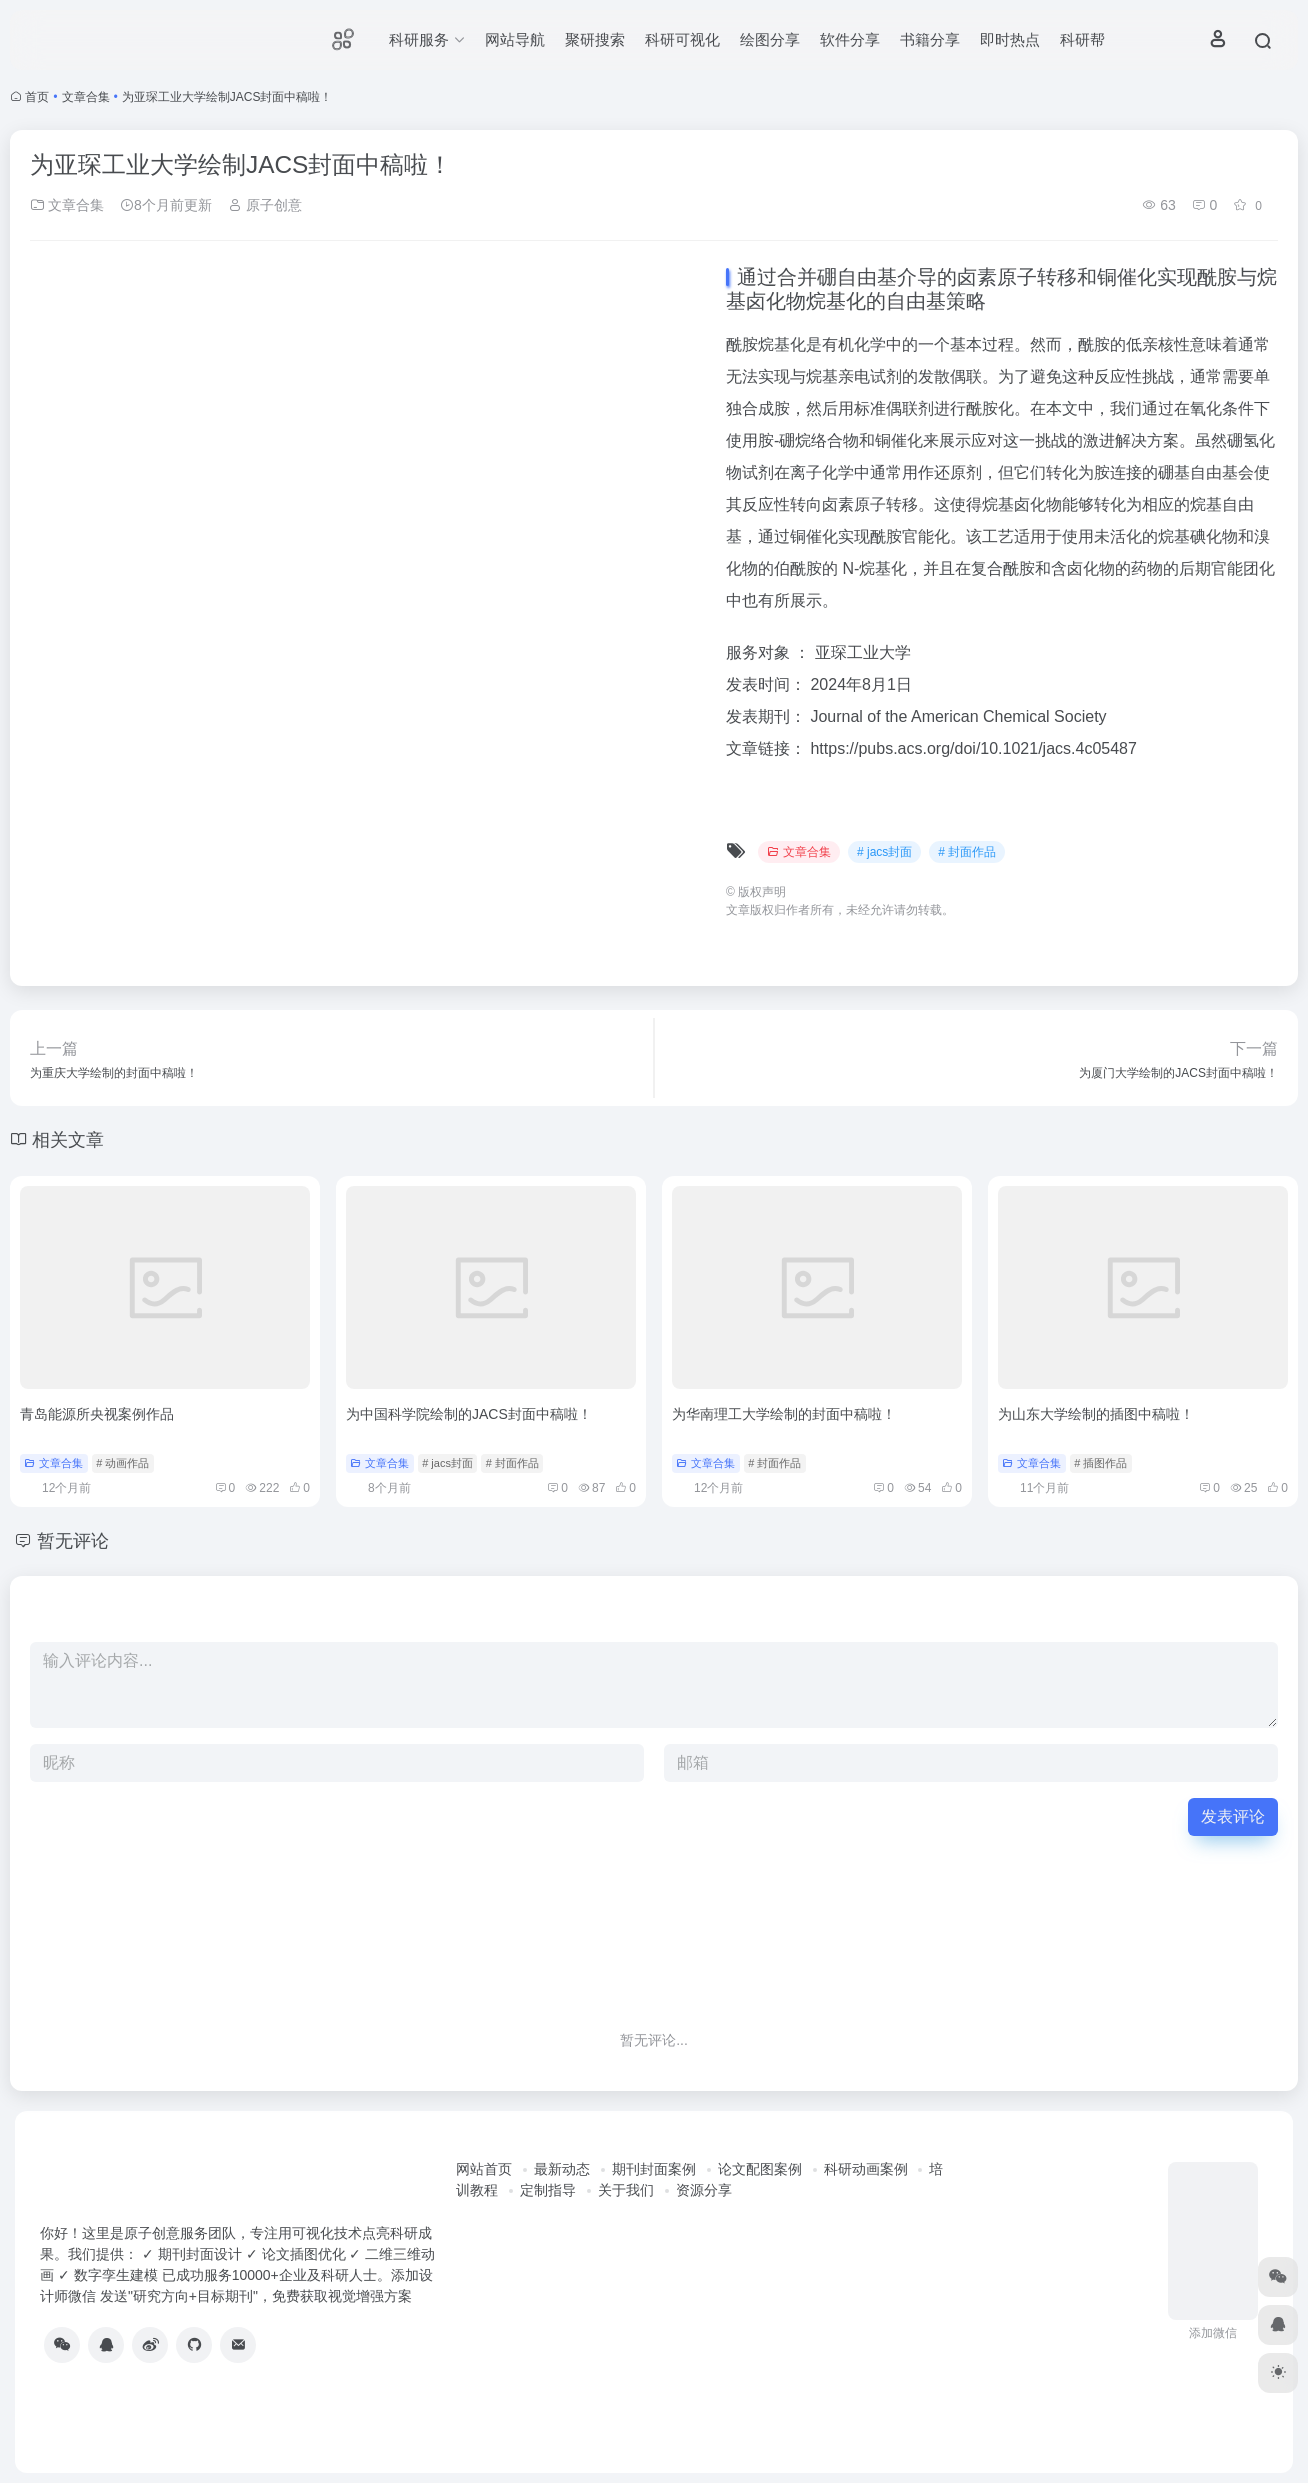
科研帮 (1082, 39)
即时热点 (1010, 39)
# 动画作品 (122, 1463)
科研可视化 (682, 39)
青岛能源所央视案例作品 (97, 1414)
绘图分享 (770, 39)
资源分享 (704, 2190)
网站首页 (484, 2169)
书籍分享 (930, 39)
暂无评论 (73, 1541)
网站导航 (515, 39)
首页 (37, 97)
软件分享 (850, 39)
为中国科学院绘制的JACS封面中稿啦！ (469, 1414)
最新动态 (562, 2169)
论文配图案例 (760, 2169)
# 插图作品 (1100, 1463)
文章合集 (86, 97)
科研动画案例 (866, 2169)
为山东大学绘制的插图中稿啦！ (1096, 1414)
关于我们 (626, 2190)
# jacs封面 (884, 852)
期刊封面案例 (654, 2169)
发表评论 (1233, 1816)
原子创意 (265, 205)
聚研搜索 (595, 39)
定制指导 (548, 2190)
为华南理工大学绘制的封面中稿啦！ (784, 1414)
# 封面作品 (967, 852)
